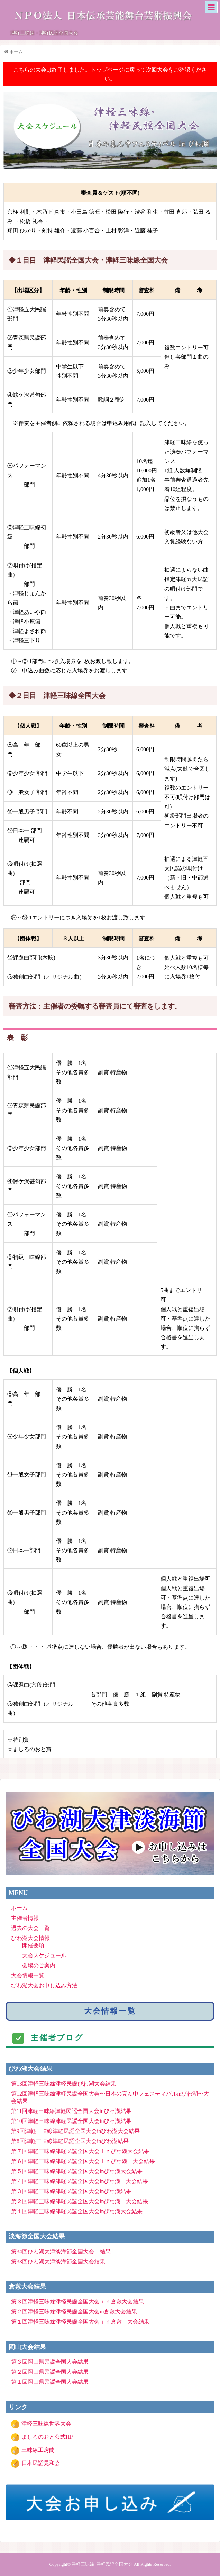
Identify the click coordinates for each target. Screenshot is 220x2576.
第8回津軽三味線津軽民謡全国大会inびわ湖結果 (70, 2141)
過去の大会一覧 (30, 1928)
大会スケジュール (44, 1955)
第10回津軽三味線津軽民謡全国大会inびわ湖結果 (71, 2121)
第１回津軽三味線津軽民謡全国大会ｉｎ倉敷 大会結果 (80, 2322)
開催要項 (33, 1945)
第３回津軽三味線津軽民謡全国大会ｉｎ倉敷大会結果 (77, 2301)
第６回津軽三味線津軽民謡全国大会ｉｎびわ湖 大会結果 (83, 2161)
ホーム (19, 1908)
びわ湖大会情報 (30, 1938)
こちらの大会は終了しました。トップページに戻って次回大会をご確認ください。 (110, 74)
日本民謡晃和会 (40, 2463)
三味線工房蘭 (38, 2450)
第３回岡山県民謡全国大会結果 (50, 2362)
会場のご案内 (38, 1965)
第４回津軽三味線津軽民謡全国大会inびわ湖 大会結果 (79, 2181)
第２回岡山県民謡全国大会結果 (50, 2372)
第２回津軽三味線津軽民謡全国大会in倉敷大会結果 (74, 2312)
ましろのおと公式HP (47, 2437)
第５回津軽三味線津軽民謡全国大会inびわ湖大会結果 (77, 2171)
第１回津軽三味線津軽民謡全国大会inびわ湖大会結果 (77, 2211)
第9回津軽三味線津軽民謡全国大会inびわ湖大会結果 (75, 2131)
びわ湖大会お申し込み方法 (44, 1985)
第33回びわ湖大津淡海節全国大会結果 (58, 2261)
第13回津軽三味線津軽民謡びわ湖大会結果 (63, 2084)
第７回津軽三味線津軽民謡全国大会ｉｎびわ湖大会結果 (80, 2151)
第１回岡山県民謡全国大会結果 (50, 2382)
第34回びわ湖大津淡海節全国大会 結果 (61, 2251)
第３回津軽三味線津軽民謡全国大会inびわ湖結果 (71, 2191)
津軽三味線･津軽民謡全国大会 (102, 2564)
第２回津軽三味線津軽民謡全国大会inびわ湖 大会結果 (79, 2201)
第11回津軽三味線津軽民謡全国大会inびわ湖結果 (71, 2111)
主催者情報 (25, 1918)
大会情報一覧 (27, 1975)
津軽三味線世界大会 (46, 2424)
